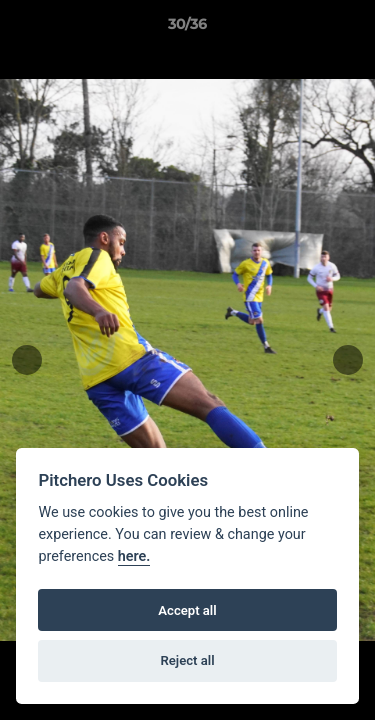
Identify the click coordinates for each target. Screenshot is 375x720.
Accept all (187, 610)
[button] (351, 29)
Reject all (187, 660)
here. (134, 556)
